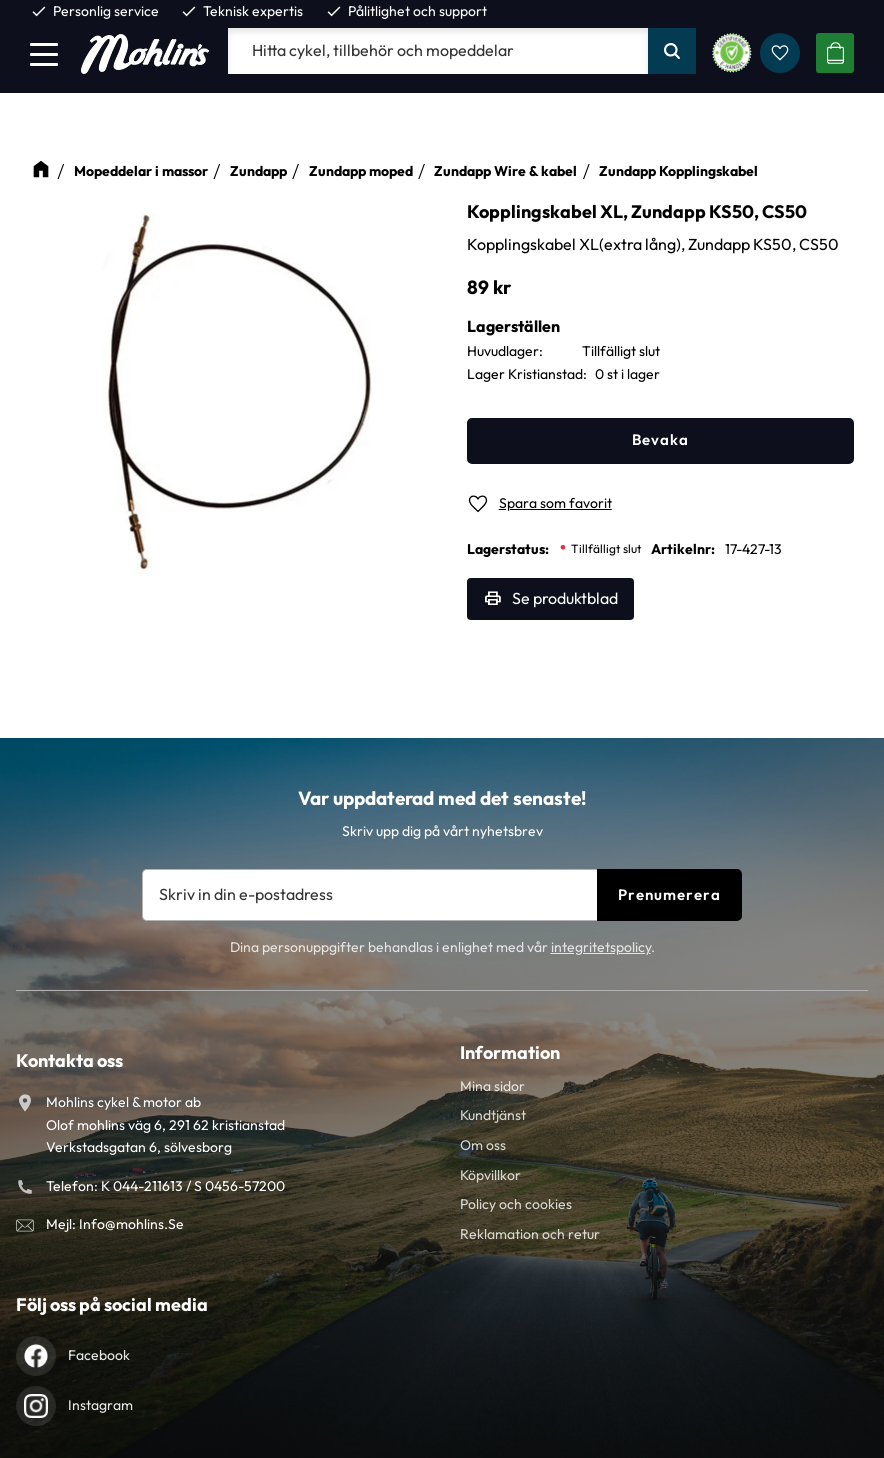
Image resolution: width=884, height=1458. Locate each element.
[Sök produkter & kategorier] (438, 51)
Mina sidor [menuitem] (492, 1086)
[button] (44, 54)
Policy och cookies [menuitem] (516, 1204)
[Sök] (672, 51)
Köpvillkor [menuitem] (490, 1175)
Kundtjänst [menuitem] (493, 1115)
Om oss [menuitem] (483, 1145)
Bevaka (660, 439)
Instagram (100, 1405)
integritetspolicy (601, 947)
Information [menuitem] (510, 1052)
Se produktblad (565, 598)
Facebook (99, 1355)
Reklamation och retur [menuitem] (530, 1234)
